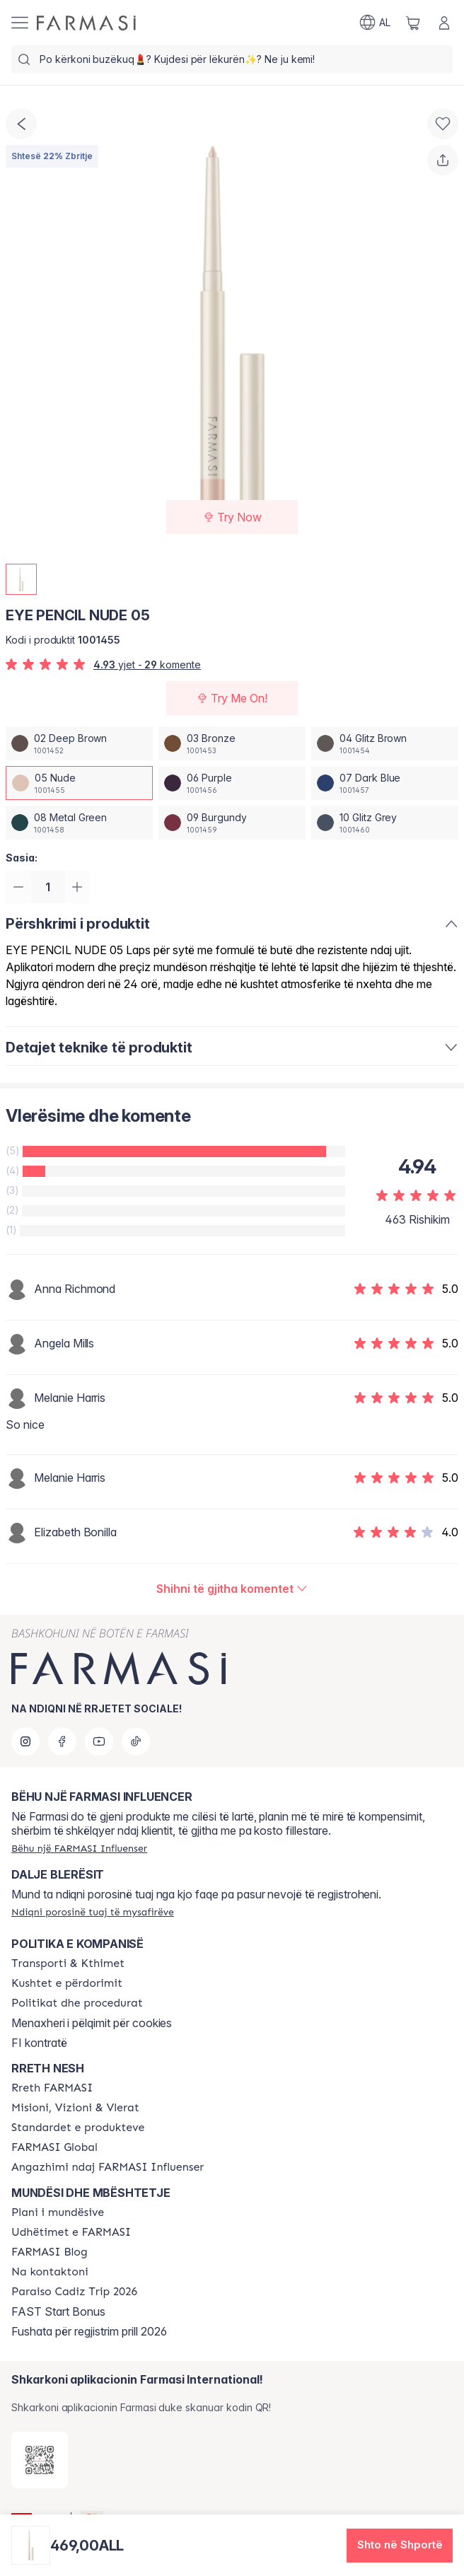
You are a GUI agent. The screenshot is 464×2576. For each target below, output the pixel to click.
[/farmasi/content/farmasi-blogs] (49, 2252)
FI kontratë (39, 2043)
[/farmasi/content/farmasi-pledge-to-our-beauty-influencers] (107, 2167)
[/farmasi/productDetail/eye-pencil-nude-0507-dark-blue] (384, 783)
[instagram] (25, 1741)
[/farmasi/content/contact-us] (49, 2272)
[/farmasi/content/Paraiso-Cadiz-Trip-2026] (74, 2292)
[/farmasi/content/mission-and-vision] (75, 2108)
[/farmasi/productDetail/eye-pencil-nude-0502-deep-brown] (79, 743)
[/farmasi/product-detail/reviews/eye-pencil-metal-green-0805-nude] (232, 1590)
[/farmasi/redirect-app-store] (39, 2460)
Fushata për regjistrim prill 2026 (89, 2331)
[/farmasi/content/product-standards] (77, 2127)
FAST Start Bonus (58, 2311)
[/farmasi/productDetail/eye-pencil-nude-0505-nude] (79, 783)
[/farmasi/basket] (413, 22)
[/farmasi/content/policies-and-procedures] (77, 2003)
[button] (400, 2546)
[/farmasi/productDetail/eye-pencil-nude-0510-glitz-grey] (384, 823)
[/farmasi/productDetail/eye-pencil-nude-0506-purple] (232, 783)
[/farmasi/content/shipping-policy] (67, 1963)
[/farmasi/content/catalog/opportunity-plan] (57, 2212)
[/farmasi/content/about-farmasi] (52, 2088)
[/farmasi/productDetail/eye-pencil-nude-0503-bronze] (232, 743)
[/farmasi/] (86, 23)
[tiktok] (136, 1741)
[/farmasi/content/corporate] (54, 2147)
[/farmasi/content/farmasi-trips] (71, 2232)
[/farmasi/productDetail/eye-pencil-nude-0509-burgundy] (232, 823)
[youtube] (99, 1741)
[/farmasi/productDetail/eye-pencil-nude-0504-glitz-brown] (384, 743)
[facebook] (62, 1741)
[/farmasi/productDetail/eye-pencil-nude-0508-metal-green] (79, 823)
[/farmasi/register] (79, 1848)
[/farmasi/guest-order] (92, 1912)
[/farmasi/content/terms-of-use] (66, 1983)
